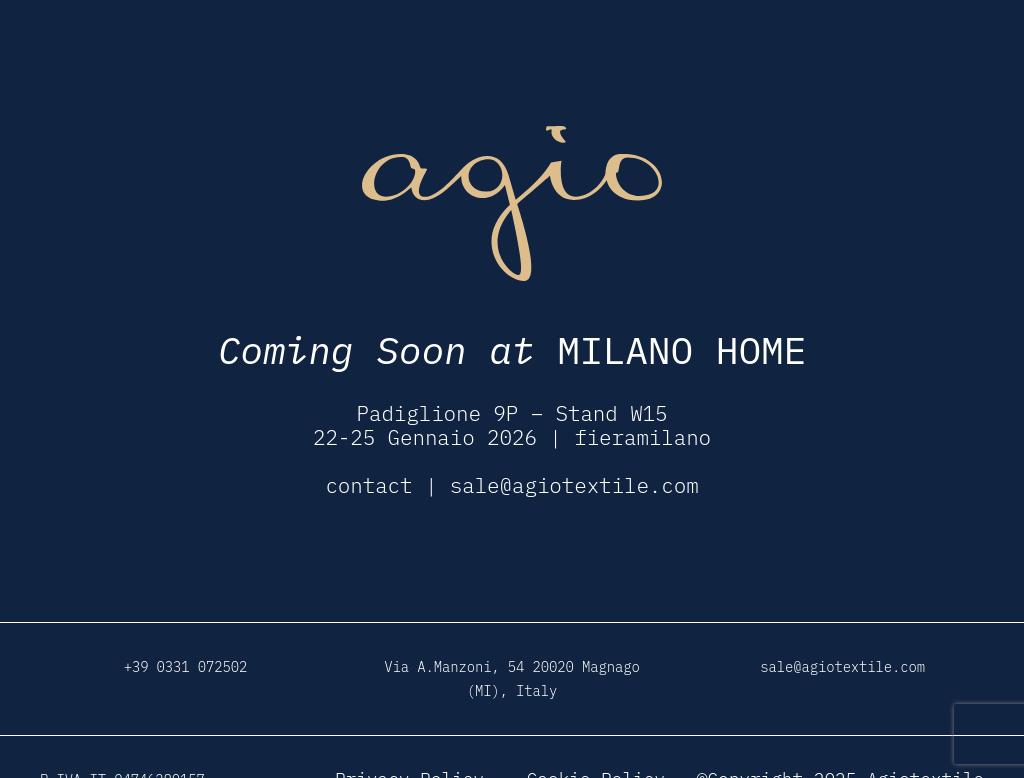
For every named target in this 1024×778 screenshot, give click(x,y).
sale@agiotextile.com (574, 485)
